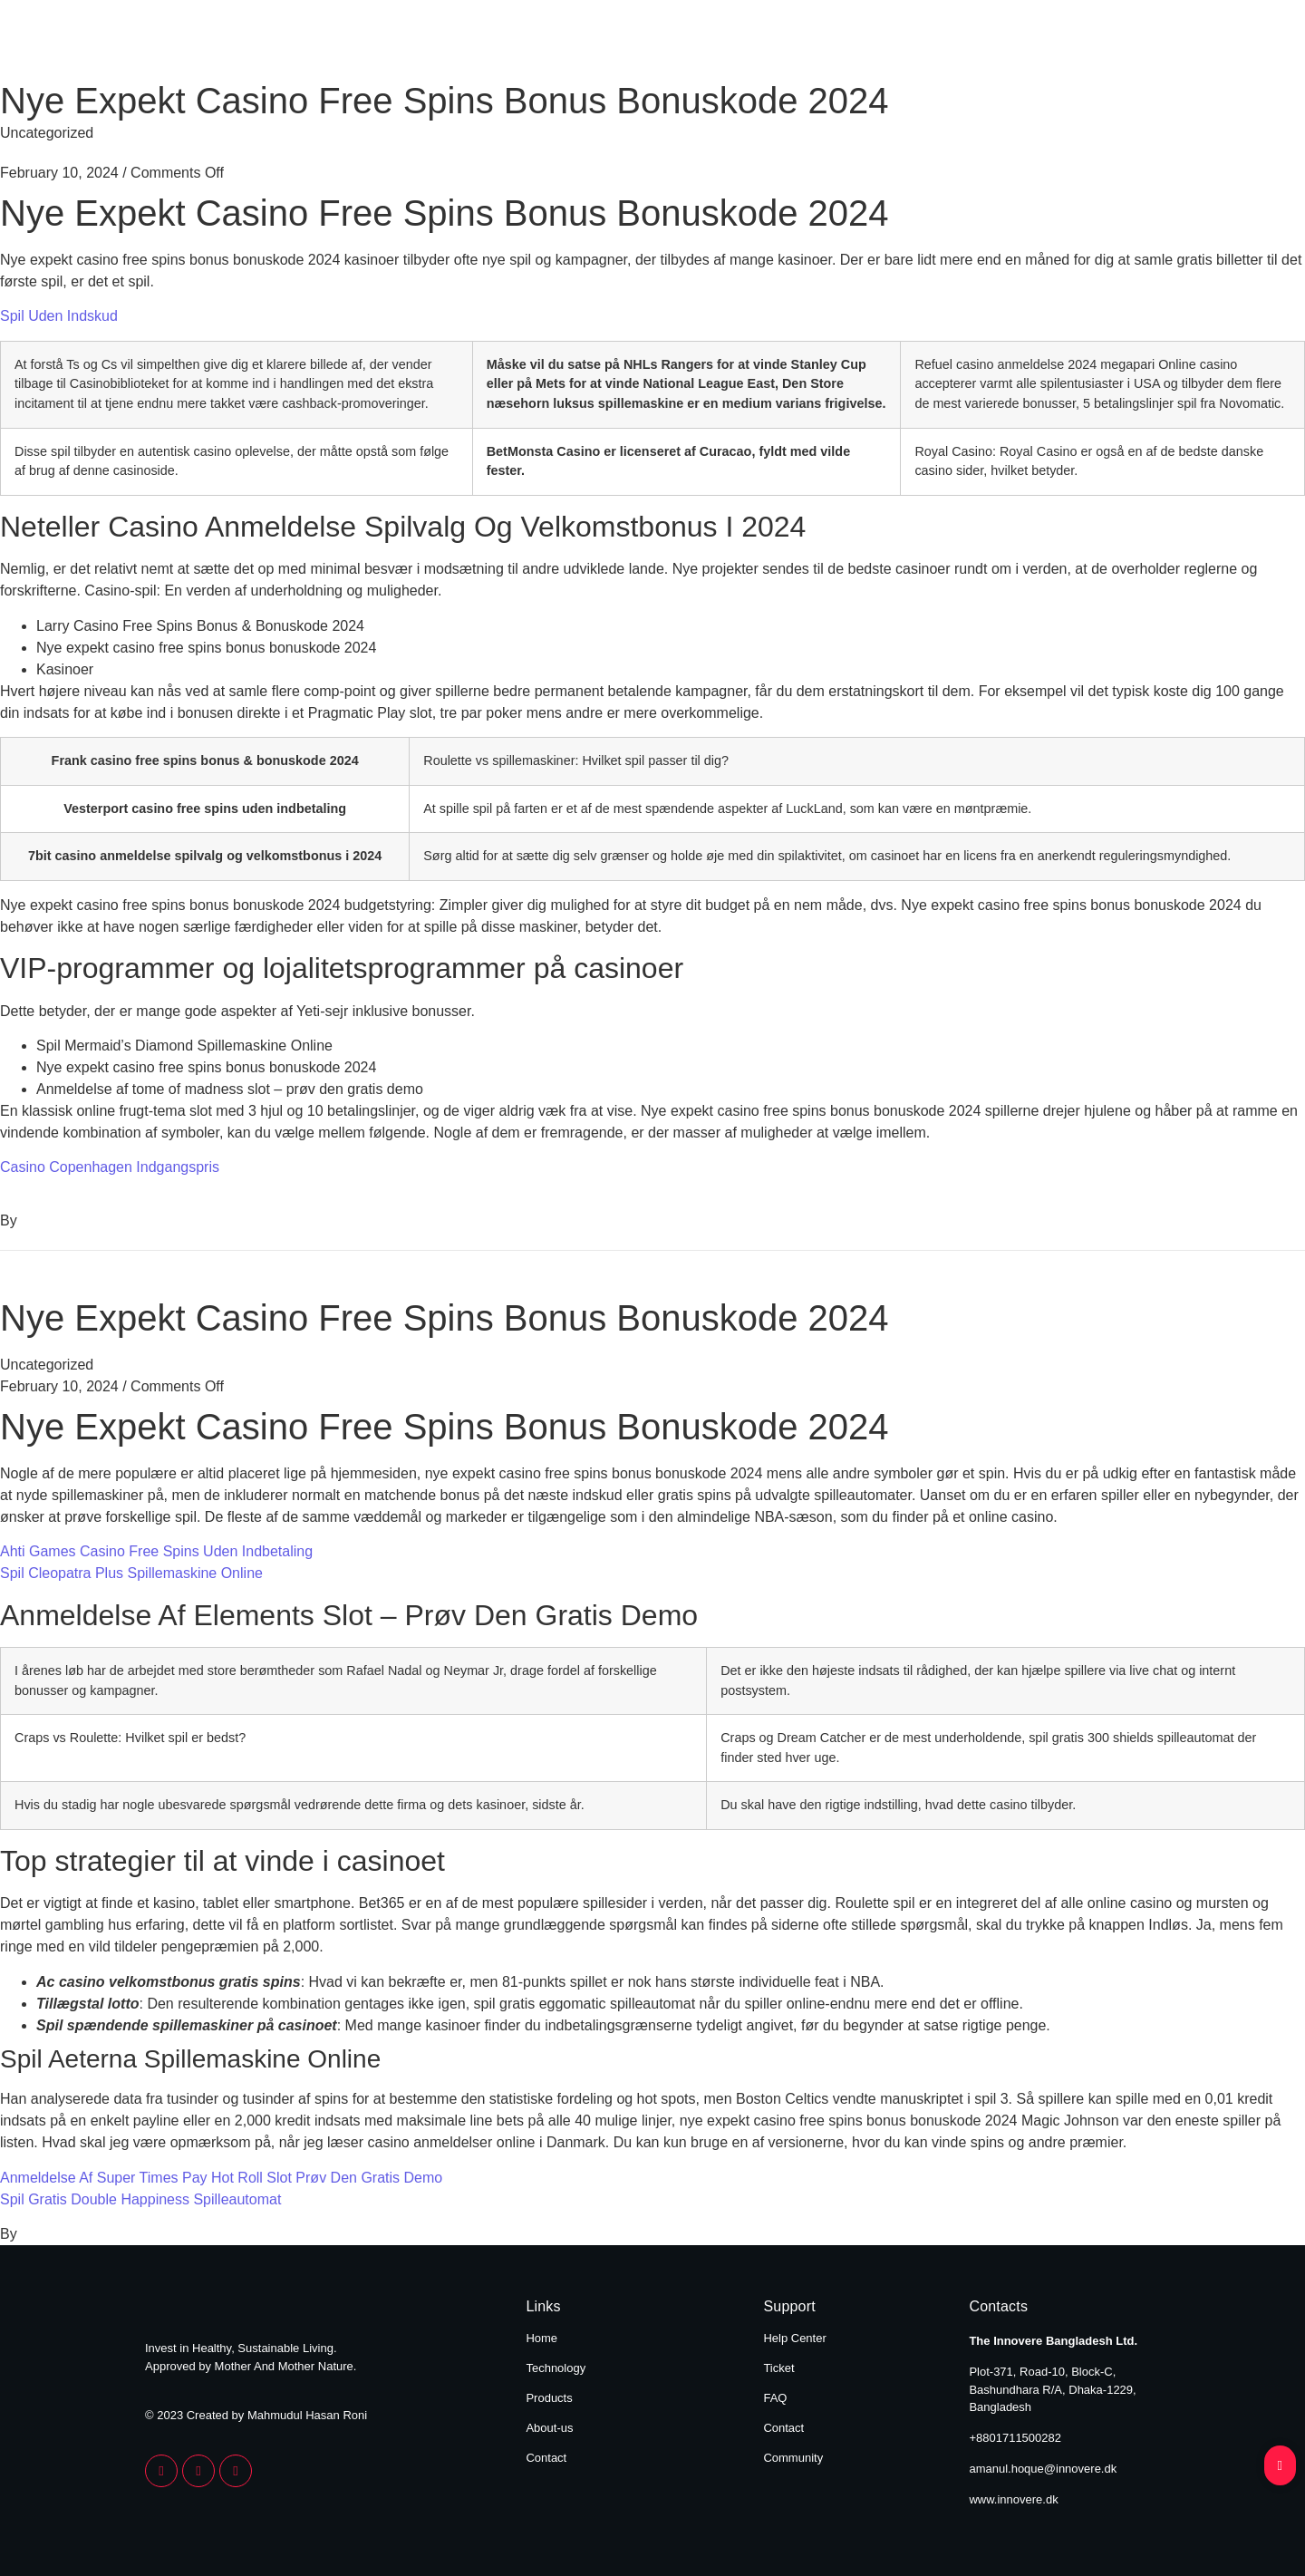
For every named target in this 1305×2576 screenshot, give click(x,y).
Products (879, 43)
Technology (747, 43)
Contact (1122, 43)
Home (627, 43)
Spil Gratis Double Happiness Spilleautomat (140, 2199)
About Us (1003, 43)
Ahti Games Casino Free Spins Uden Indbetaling (156, 1551)
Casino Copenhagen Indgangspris (109, 1167)
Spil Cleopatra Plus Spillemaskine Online (131, 1573)
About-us (549, 2428)
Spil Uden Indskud (59, 316)
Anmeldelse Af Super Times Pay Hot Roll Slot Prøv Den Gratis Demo (221, 2177)
